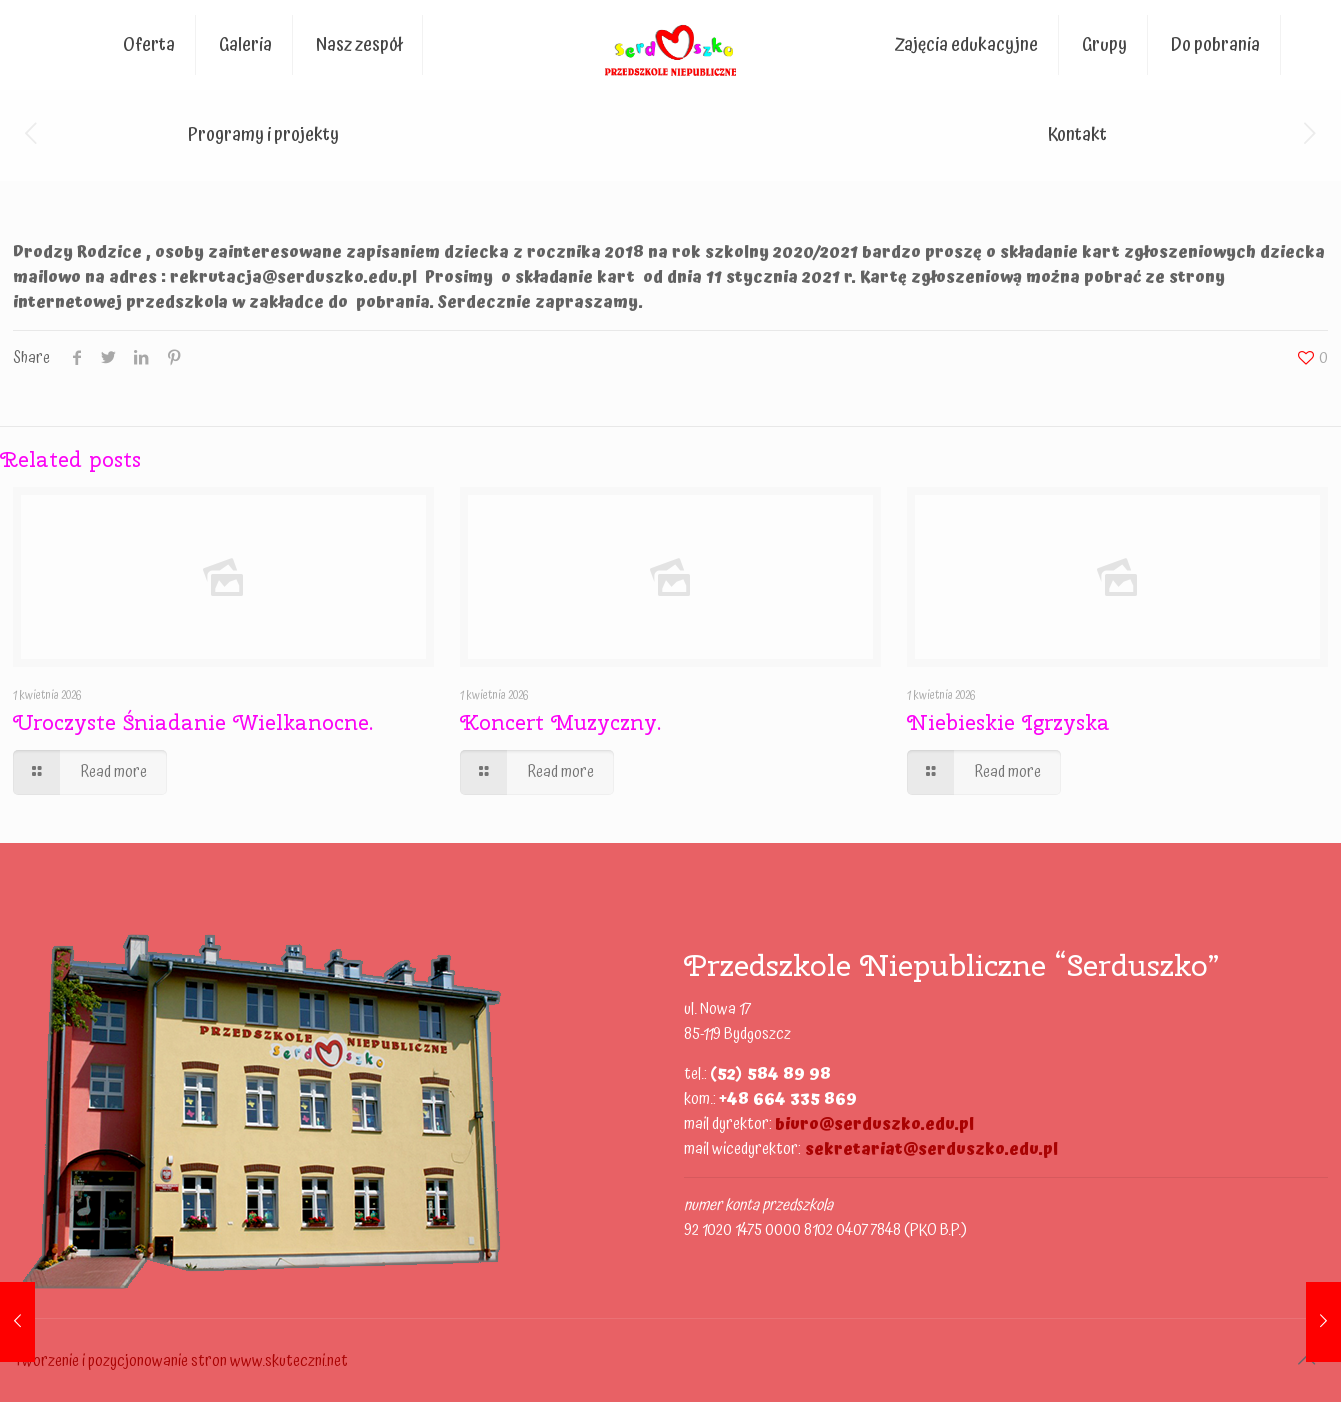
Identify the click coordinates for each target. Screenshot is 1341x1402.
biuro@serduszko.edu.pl (874, 1124)
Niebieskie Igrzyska (1008, 722)
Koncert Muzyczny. (560, 722)
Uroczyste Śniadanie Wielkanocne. (193, 722)
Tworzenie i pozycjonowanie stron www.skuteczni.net (180, 1361)
